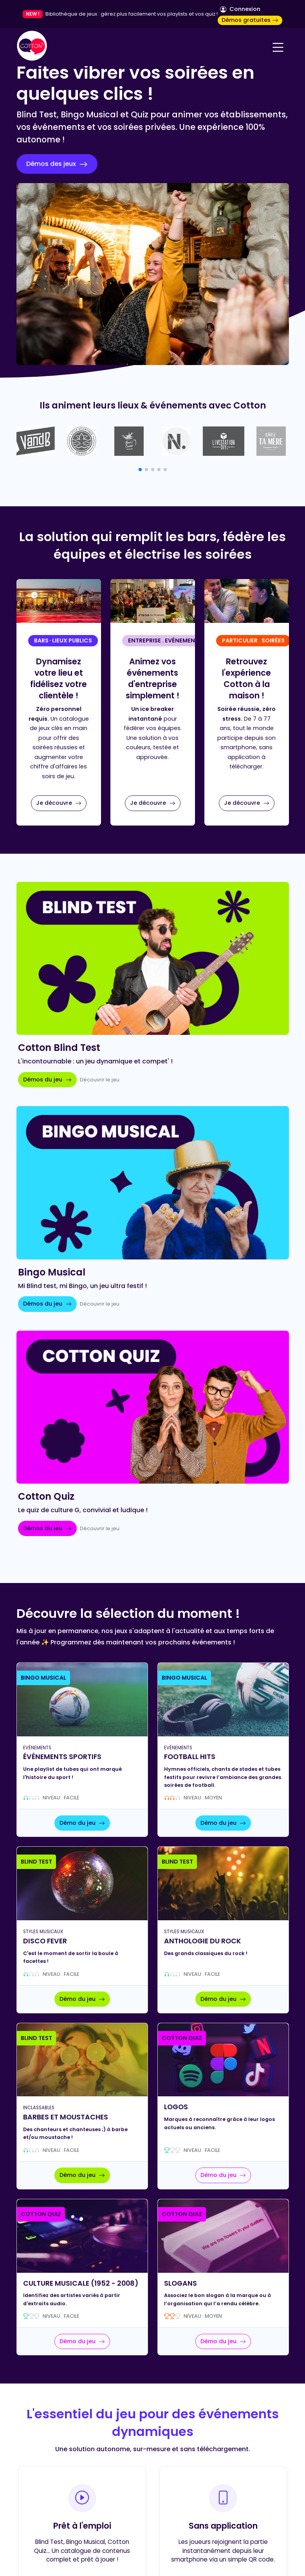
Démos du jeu (47, 1079)
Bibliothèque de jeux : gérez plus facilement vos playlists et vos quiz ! (131, 14)
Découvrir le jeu (99, 1079)
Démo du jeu (82, 1823)
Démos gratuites (250, 20)
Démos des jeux (57, 164)
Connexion (240, 9)
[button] (140, 469)
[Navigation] (278, 47)
